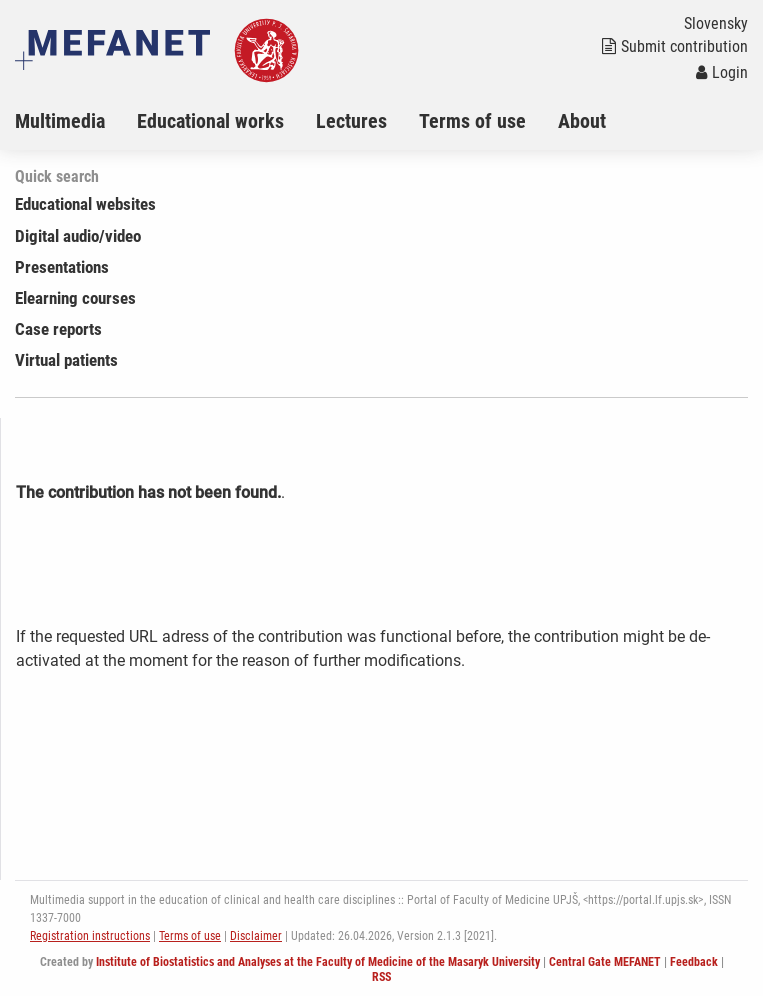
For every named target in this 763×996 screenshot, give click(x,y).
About (582, 121)
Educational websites (85, 204)
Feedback (694, 962)
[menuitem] (76, 121)
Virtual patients (66, 360)
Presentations (62, 267)
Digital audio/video (78, 236)
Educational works (210, 121)
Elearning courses (75, 298)
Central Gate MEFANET (605, 962)
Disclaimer (256, 936)
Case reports (58, 329)
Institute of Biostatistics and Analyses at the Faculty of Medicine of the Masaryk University (318, 962)
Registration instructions (90, 936)
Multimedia (60, 121)
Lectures (351, 121)
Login (722, 72)
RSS (381, 977)
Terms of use (472, 121)
